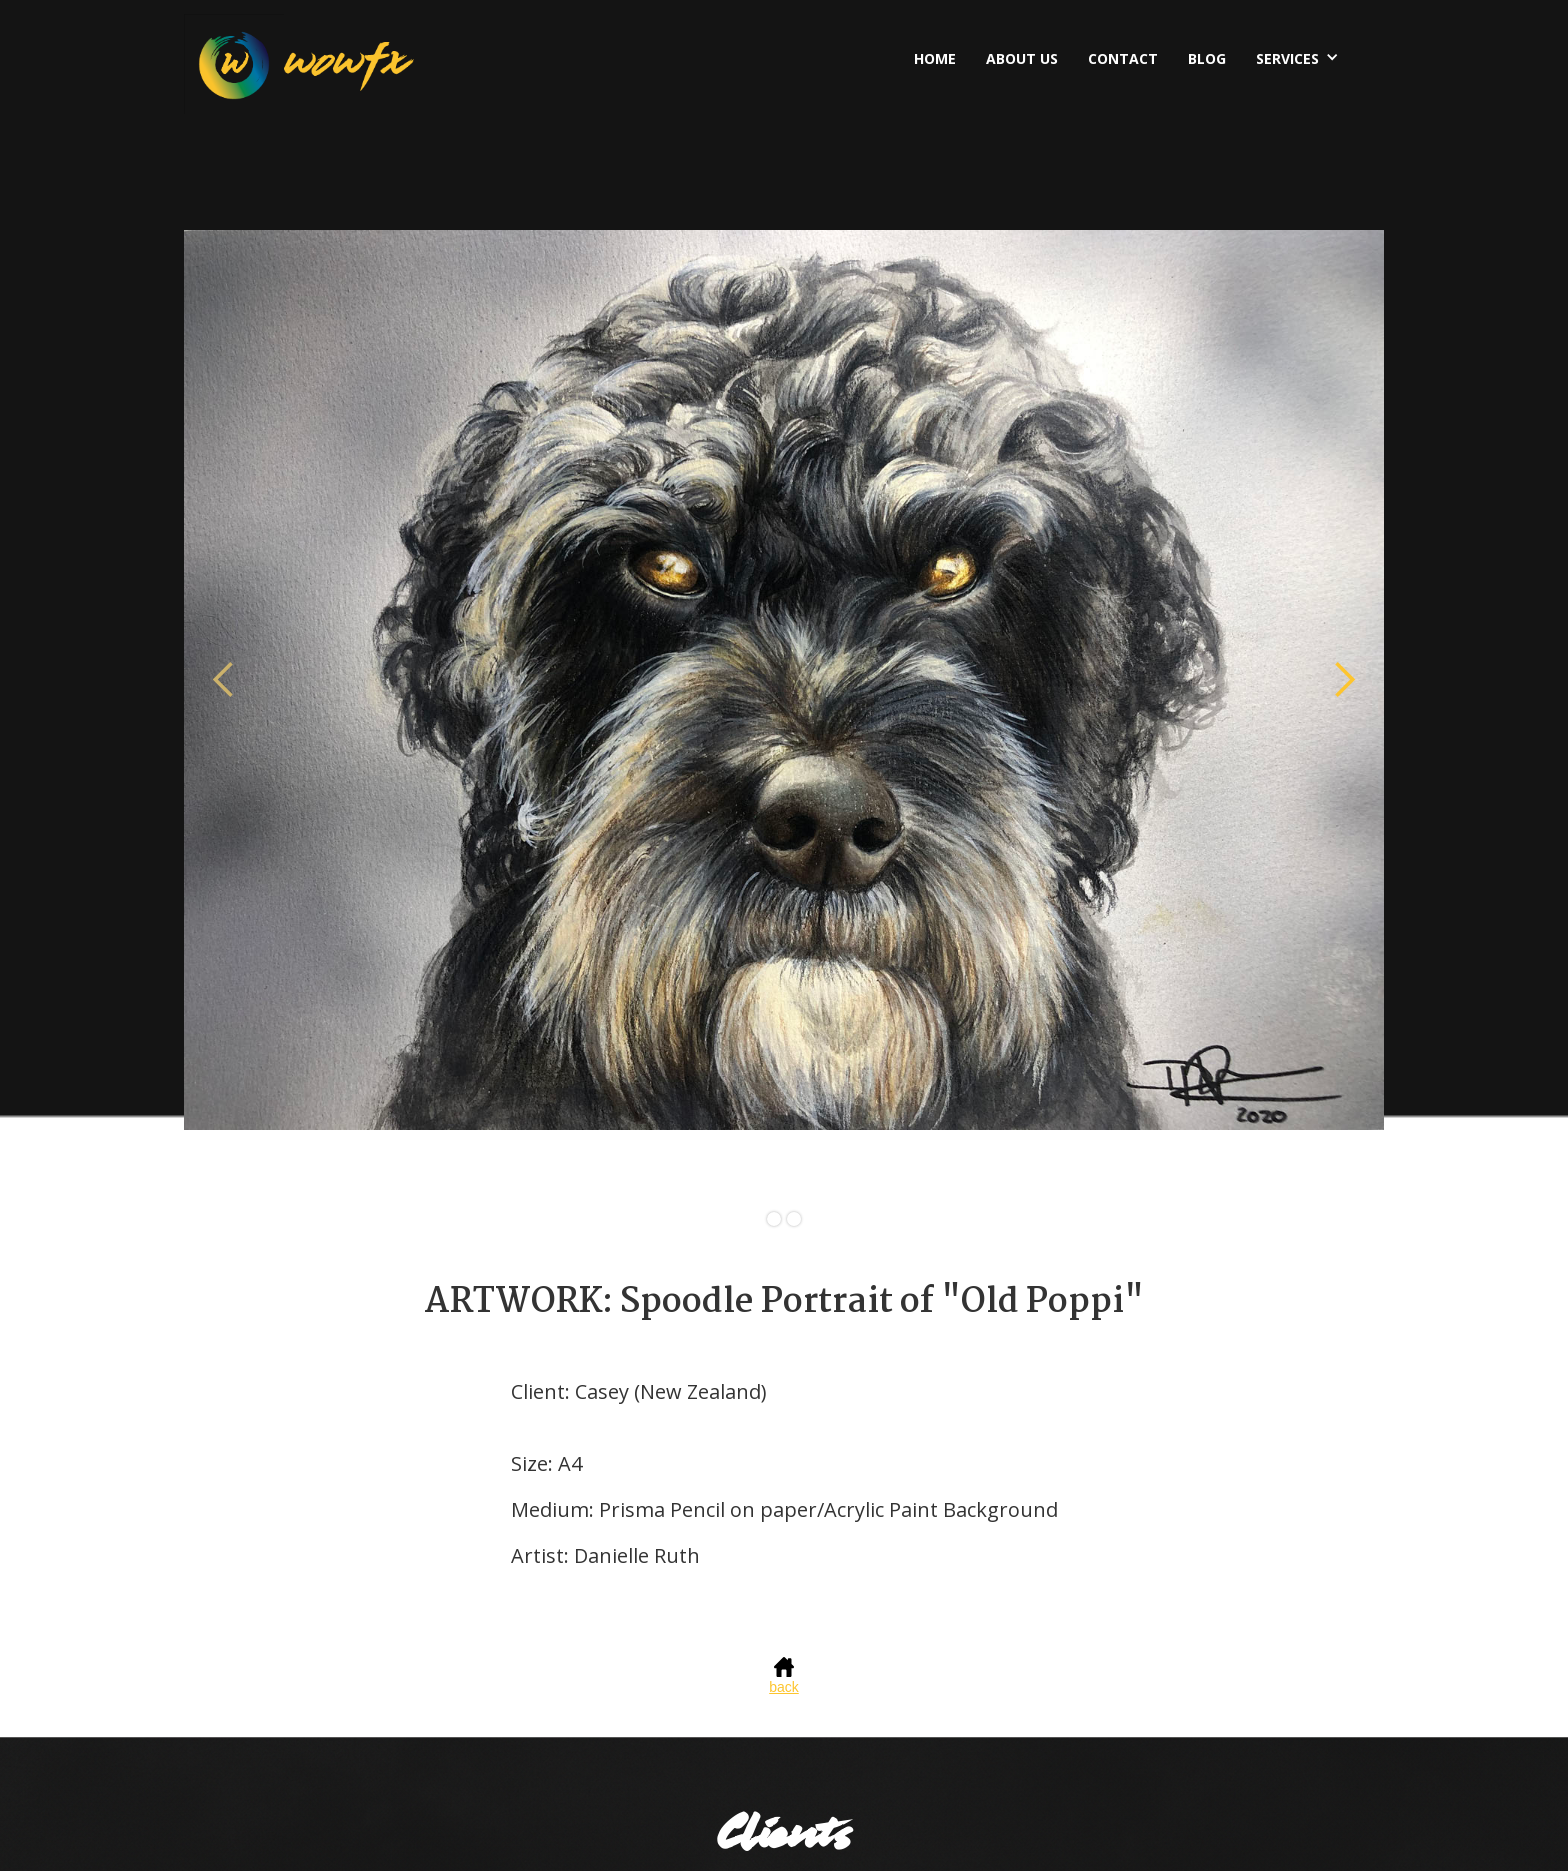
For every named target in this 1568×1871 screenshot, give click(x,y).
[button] (1302, 56)
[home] (299, 64)
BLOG (1207, 58)
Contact (1123, 58)
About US (1022, 58)
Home (935, 58)
